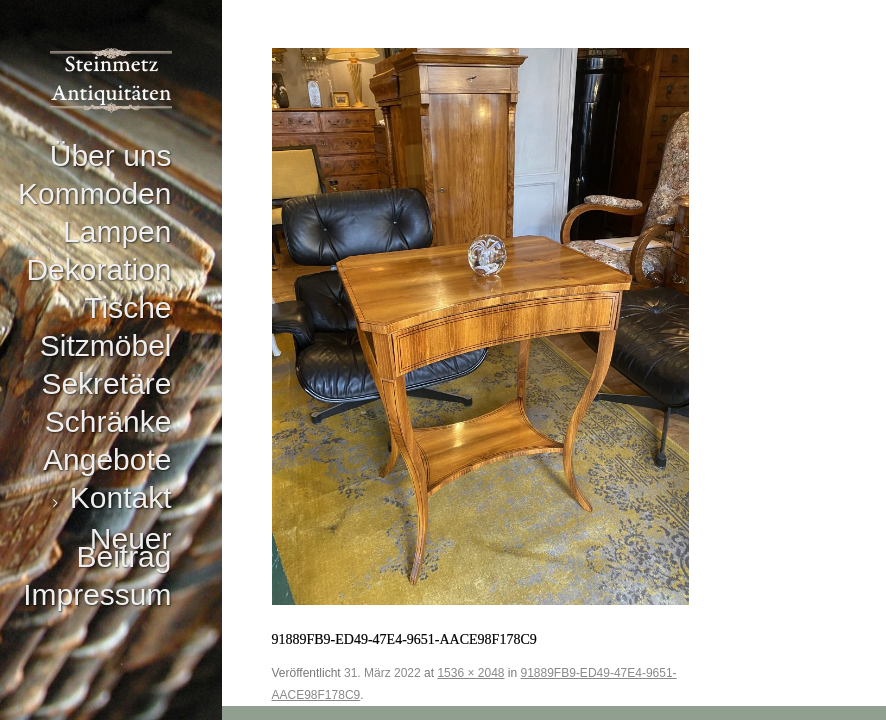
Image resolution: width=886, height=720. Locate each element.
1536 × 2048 (470, 673)
